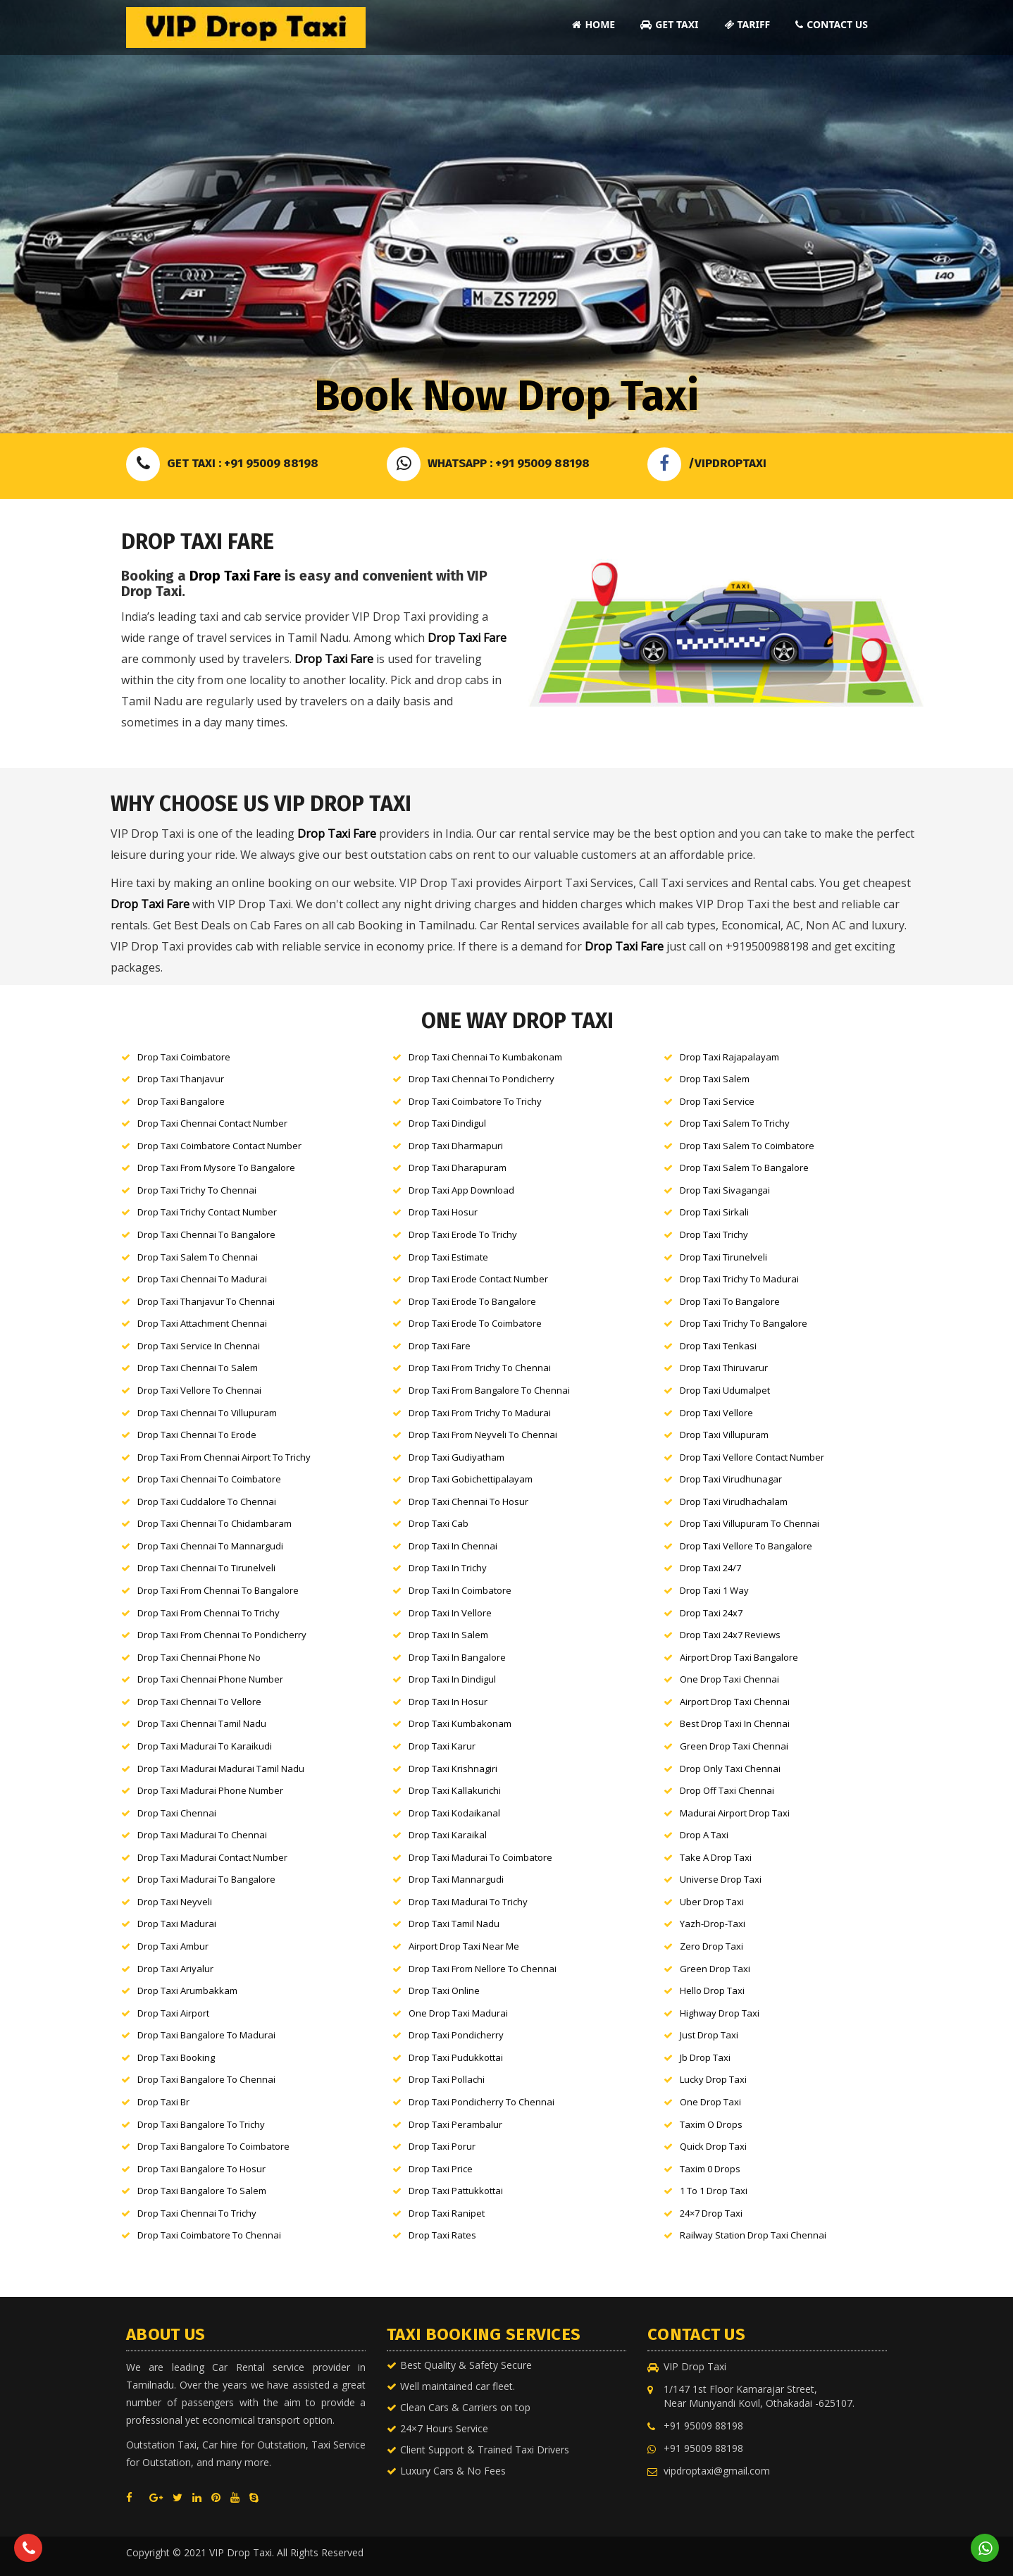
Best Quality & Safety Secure (466, 2365)
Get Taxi (669, 24)
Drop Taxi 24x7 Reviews (730, 1634)
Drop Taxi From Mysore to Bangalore (216, 1167)
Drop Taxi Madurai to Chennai (202, 1834)
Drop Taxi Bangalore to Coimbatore (213, 2146)
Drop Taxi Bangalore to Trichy (201, 2124)
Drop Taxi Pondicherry (456, 2035)
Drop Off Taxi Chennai (727, 1790)
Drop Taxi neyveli (174, 1901)
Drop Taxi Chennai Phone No (199, 1657)
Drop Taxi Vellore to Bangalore (746, 1546)
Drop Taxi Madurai (176, 1923)
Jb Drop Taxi (705, 2057)
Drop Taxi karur (442, 1746)
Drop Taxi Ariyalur (175, 1968)
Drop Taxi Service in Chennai (198, 1345)
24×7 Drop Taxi (711, 2213)
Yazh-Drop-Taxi (712, 1923)
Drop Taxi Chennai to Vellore (199, 1701)
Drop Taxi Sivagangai (725, 1190)
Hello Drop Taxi (712, 1990)
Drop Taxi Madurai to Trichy (468, 1901)
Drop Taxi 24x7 (711, 1612)
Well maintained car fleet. (457, 2386)
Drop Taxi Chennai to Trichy (196, 2213)
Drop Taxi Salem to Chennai (197, 1257)
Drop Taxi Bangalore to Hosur (201, 2168)
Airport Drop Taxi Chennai (735, 1701)
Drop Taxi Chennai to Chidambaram (214, 1523)
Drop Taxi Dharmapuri (456, 1145)
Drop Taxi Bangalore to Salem (201, 2190)
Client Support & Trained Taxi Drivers (484, 2449)
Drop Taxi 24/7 (710, 1567)
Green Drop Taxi (715, 1968)
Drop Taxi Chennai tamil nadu (201, 1723)
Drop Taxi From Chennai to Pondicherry (221, 1634)
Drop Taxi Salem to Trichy (735, 1123)
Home (593, 24)
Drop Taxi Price (441, 2168)
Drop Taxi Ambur (173, 1946)
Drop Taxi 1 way (714, 1590)
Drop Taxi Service (717, 1101)
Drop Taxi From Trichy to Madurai (480, 1412)
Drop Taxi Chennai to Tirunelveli (206, 1567)
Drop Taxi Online (444, 1990)
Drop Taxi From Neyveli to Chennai (483, 1434)
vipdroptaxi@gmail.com (717, 2470)
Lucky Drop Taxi (713, 2079)
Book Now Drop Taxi (506, 396)
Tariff (747, 24)
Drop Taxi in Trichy (448, 1567)
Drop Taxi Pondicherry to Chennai (481, 2101)
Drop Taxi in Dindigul (452, 1679)
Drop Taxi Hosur (443, 1212)
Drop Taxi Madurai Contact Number (212, 1857)
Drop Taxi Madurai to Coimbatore (480, 1857)
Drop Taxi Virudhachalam (734, 1501)
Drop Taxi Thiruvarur (724, 1367)
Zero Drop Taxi (711, 1946)
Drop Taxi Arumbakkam (187, 1990)
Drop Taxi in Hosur (448, 1701)
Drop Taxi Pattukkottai (456, 2190)
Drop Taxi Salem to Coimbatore (747, 1145)
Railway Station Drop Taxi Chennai (753, 2235)
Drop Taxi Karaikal (448, 1834)
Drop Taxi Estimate (448, 1257)
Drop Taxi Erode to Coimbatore (475, 1323)
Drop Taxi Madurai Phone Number (210, 1790)
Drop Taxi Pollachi (447, 2079)
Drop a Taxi (704, 1834)
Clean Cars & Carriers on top (465, 2407)
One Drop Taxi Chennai (729, 1679)
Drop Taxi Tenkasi (718, 1345)
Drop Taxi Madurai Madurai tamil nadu (220, 1768)
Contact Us (831, 24)
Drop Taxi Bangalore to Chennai (206, 2079)
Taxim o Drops (711, 2124)
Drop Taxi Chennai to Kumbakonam (485, 1057)
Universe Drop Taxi (721, 1879)
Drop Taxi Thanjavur (180, 1078)
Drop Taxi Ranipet (447, 2213)
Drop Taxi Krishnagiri (453, 1768)
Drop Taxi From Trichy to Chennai (480, 1367)
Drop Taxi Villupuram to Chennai (749, 1523)
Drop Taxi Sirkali (714, 1212)
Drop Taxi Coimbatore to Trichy (475, 1101)
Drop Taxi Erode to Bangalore (472, 1301)
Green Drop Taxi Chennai (734, 1746)
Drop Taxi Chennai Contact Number (212, 1123)
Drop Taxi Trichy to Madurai (739, 1278)
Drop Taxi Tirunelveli (723, 1257)
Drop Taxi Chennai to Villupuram (207, 1412)
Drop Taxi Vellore (716, 1412)
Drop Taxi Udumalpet (725, 1390)
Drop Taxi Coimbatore (183, 1057)
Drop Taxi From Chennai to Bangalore (218, 1590)
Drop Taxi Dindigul (447, 1123)
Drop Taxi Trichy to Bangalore (743, 1323)
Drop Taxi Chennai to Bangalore (206, 1234)
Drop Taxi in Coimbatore (460, 1590)
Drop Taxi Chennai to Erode (196, 1434)
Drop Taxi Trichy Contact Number (207, 1212)
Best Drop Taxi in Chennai (735, 1723)
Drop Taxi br (163, 2101)
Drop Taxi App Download (461, 1190)
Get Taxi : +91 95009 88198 (222, 463)
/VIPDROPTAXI (706, 463)
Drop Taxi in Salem (448, 1634)
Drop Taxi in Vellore (450, 1612)
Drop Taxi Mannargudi (456, 1879)
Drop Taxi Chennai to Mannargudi (210, 1546)
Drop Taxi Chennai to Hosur (468, 1501)
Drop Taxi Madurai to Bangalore (206, 1879)
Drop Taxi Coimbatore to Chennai (209, 2235)
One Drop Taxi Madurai (458, 2013)
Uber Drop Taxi (712, 1901)
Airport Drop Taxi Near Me (464, 1946)
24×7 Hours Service (444, 2428)
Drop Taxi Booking (176, 2057)
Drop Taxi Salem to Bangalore (744, 1167)
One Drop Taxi (710, 2101)
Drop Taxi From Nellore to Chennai (483, 1968)
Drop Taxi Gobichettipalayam (471, 1479)
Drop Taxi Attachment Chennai (202, 1323)
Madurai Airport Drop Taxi (735, 1813)
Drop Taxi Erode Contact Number (478, 1278)
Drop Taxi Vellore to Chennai (199, 1390)
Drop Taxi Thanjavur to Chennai (206, 1301)
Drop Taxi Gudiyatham (456, 1457)
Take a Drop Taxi (716, 1857)
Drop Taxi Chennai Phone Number (210, 1679)
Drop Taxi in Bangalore (457, 1657)
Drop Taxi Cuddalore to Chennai (206, 1501)
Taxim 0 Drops (710, 2168)
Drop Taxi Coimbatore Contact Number (219, 1145)
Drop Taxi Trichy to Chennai (196, 1190)
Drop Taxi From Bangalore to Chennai (489, 1390)
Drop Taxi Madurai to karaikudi (204, 1746)
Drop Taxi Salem (715, 1078)
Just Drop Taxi (709, 2035)
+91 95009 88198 (703, 2425)
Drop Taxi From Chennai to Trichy (208, 1612)
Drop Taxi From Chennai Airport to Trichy (224, 1457)
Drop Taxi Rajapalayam (729, 1057)
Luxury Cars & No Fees (453, 2470)
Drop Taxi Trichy (714, 1234)
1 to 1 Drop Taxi (713, 2190)
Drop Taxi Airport (173, 2013)
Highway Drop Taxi (719, 2013)
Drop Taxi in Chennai (453, 1546)
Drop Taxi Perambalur (455, 2124)
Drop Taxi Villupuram (724, 1434)
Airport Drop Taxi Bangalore (739, 1657)
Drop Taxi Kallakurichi (455, 1790)
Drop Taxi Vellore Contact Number (752, 1457)
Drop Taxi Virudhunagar (731, 1479)
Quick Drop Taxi (713, 2146)
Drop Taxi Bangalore (181, 1101)
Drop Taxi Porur (442, 2146)
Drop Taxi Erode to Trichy (463, 1234)
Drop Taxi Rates (442, 2235)
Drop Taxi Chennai (176, 1813)
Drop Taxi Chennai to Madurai (202, 1278)
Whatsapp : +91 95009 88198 (488, 463)
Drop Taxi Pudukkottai (456, 2057)
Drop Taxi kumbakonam (460, 1723)
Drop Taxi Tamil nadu (454, 1923)
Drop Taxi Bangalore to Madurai (206, 2035)
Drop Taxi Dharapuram (457, 1167)
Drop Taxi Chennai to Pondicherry (481, 1078)
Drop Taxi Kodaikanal (454, 1813)
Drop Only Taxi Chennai (730, 1768)
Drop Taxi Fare (235, 575)
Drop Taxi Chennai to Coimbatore (209, 1479)
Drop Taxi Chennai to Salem (197, 1367)
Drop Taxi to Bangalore (730, 1301)
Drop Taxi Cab (438, 1523)
